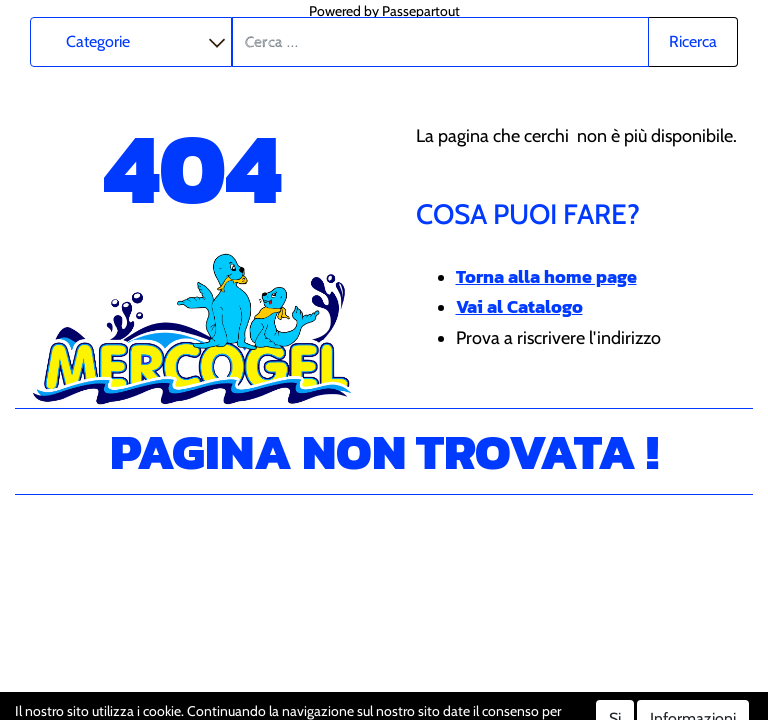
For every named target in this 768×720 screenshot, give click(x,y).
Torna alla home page (546, 276)
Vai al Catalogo (519, 306)
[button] (693, 42)
